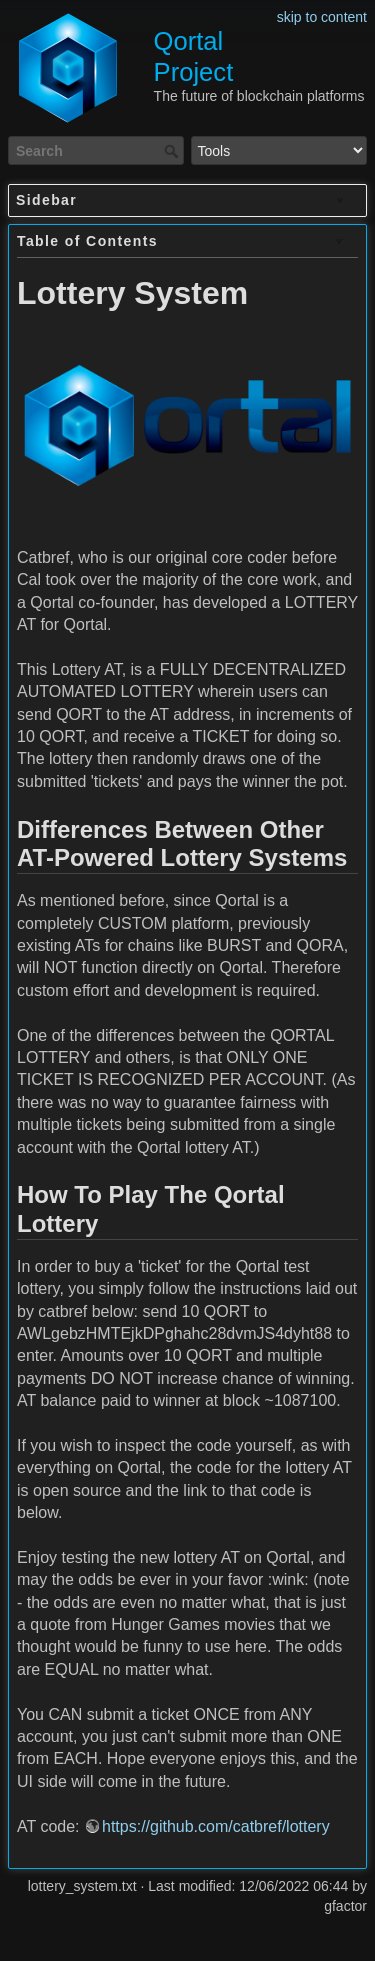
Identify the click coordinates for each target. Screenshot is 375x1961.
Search (173, 151)
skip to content (322, 17)
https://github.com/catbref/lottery (216, 1826)
